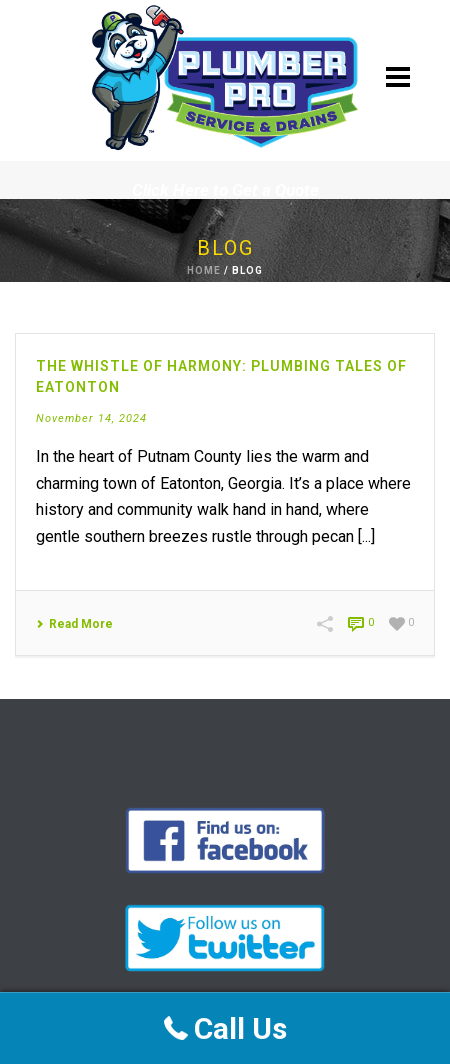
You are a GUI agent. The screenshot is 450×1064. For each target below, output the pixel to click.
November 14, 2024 (91, 418)
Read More (74, 624)
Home (204, 270)
